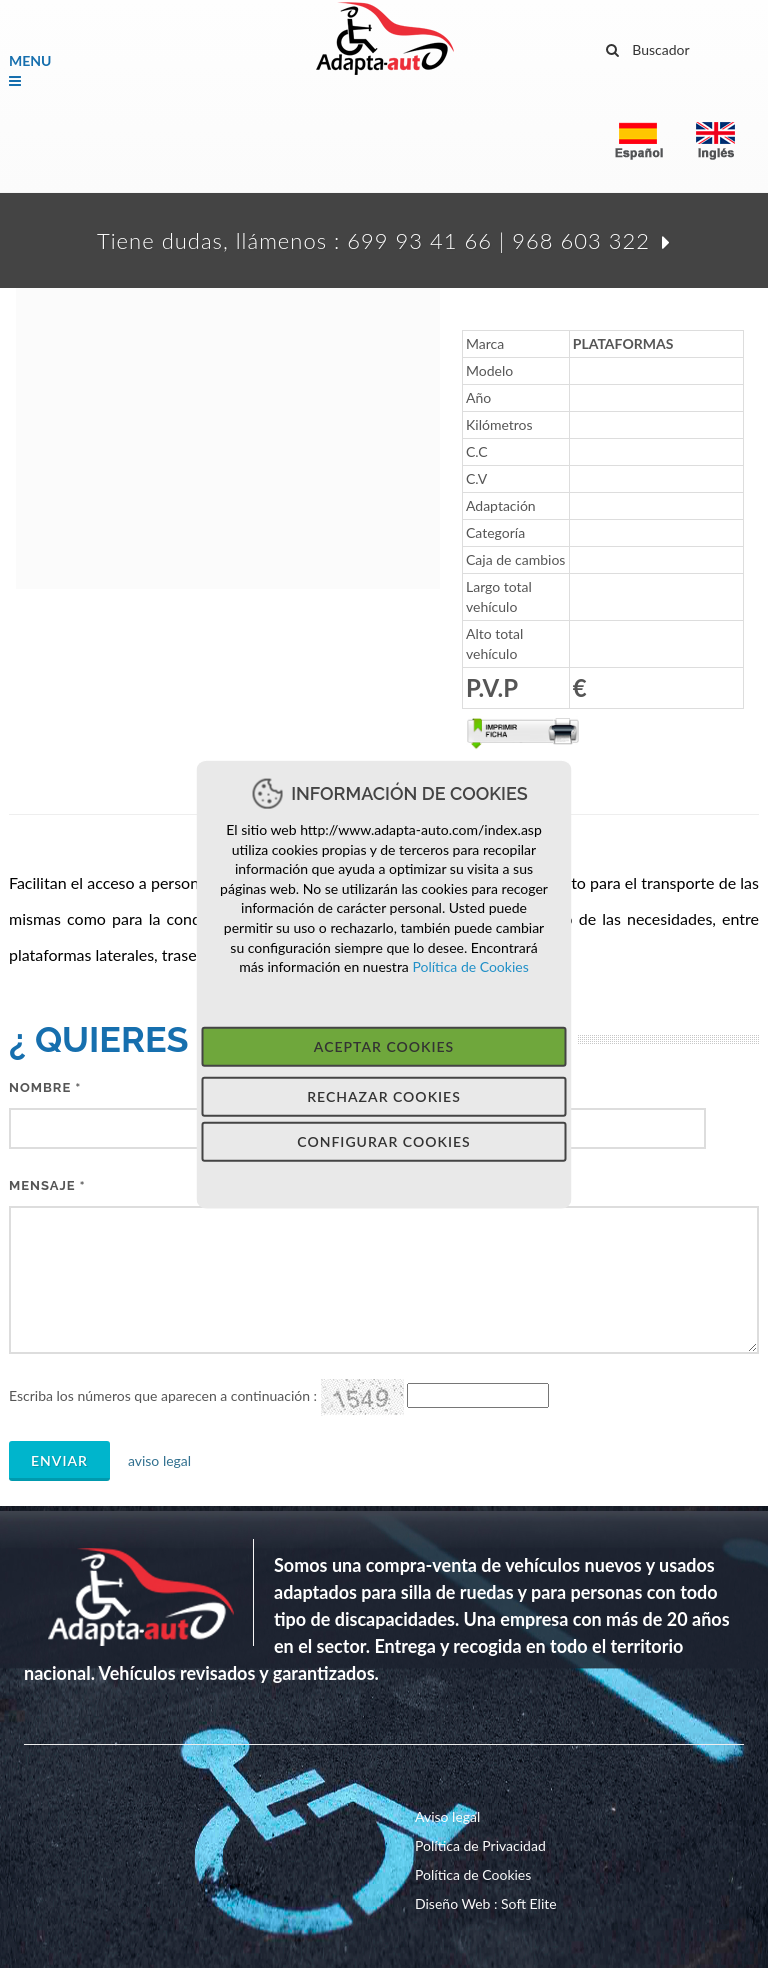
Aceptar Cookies (384, 1045)
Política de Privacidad (480, 1845)
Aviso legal (447, 1816)
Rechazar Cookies (384, 1095)
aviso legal (153, 1460)
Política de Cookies (469, 966)
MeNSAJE (47, 1185)
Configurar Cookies (383, 1140)
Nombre (45, 1087)
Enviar (59, 1460)
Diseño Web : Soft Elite (486, 1903)
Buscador (648, 47)
